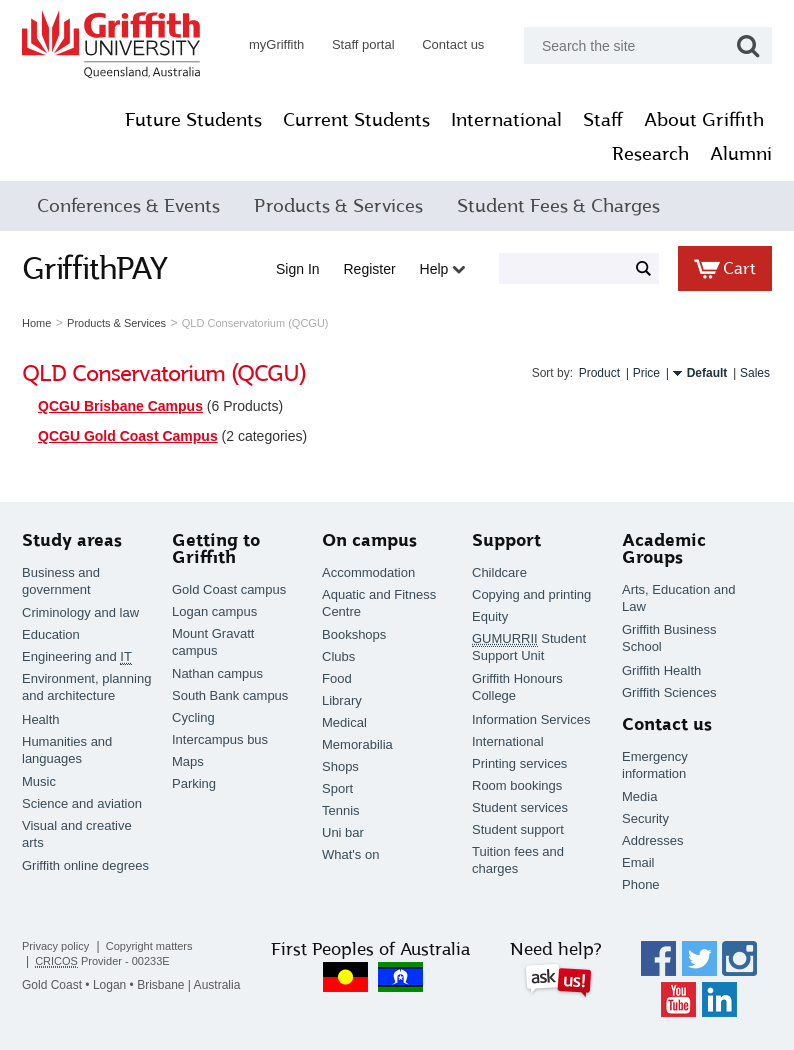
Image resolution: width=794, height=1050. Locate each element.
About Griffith (704, 120)
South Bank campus (230, 695)
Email (638, 862)
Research (650, 154)
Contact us (453, 44)
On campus (369, 540)
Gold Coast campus (229, 589)
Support (506, 540)
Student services (520, 807)
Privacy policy (55, 946)
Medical (344, 722)
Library (342, 700)
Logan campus (214, 611)
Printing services (519, 763)
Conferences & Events (128, 206)
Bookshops (354, 634)
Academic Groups (664, 549)
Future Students (193, 120)
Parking (194, 783)
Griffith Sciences (669, 692)
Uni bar (343, 832)
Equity (490, 616)
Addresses (652, 840)
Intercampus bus (220, 739)
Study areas (72, 540)
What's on (350, 854)
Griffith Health (661, 670)
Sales (755, 373)
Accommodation (368, 572)
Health (41, 719)
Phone (641, 884)
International (506, 120)
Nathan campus (217, 673)
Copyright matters (149, 946)
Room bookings (517, 785)
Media (639, 796)
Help (443, 269)
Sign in (298, 269)
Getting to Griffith (216, 549)
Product (599, 373)
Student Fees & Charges (558, 206)
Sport (337, 788)
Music (39, 781)
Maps (188, 761)
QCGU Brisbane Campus (120, 406)
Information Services (531, 719)
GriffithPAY (95, 268)
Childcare (499, 572)
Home (36, 323)
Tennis (341, 810)
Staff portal (363, 44)
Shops (340, 766)
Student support (518, 829)
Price (646, 373)
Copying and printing (531, 594)
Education (51, 634)
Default (707, 373)
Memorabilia (357, 744)
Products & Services (338, 206)
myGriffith (276, 44)
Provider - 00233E (102, 961)
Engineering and (77, 657)
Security (645, 818)
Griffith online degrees (85, 865)
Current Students (356, 120)
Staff (603, 120)
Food (337, 678)
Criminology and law (80, 612)
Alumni (741, 154)
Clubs (338, 656)
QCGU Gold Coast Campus (128, 436)
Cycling (193, 717)
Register (370, 269)
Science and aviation (82, 803)
